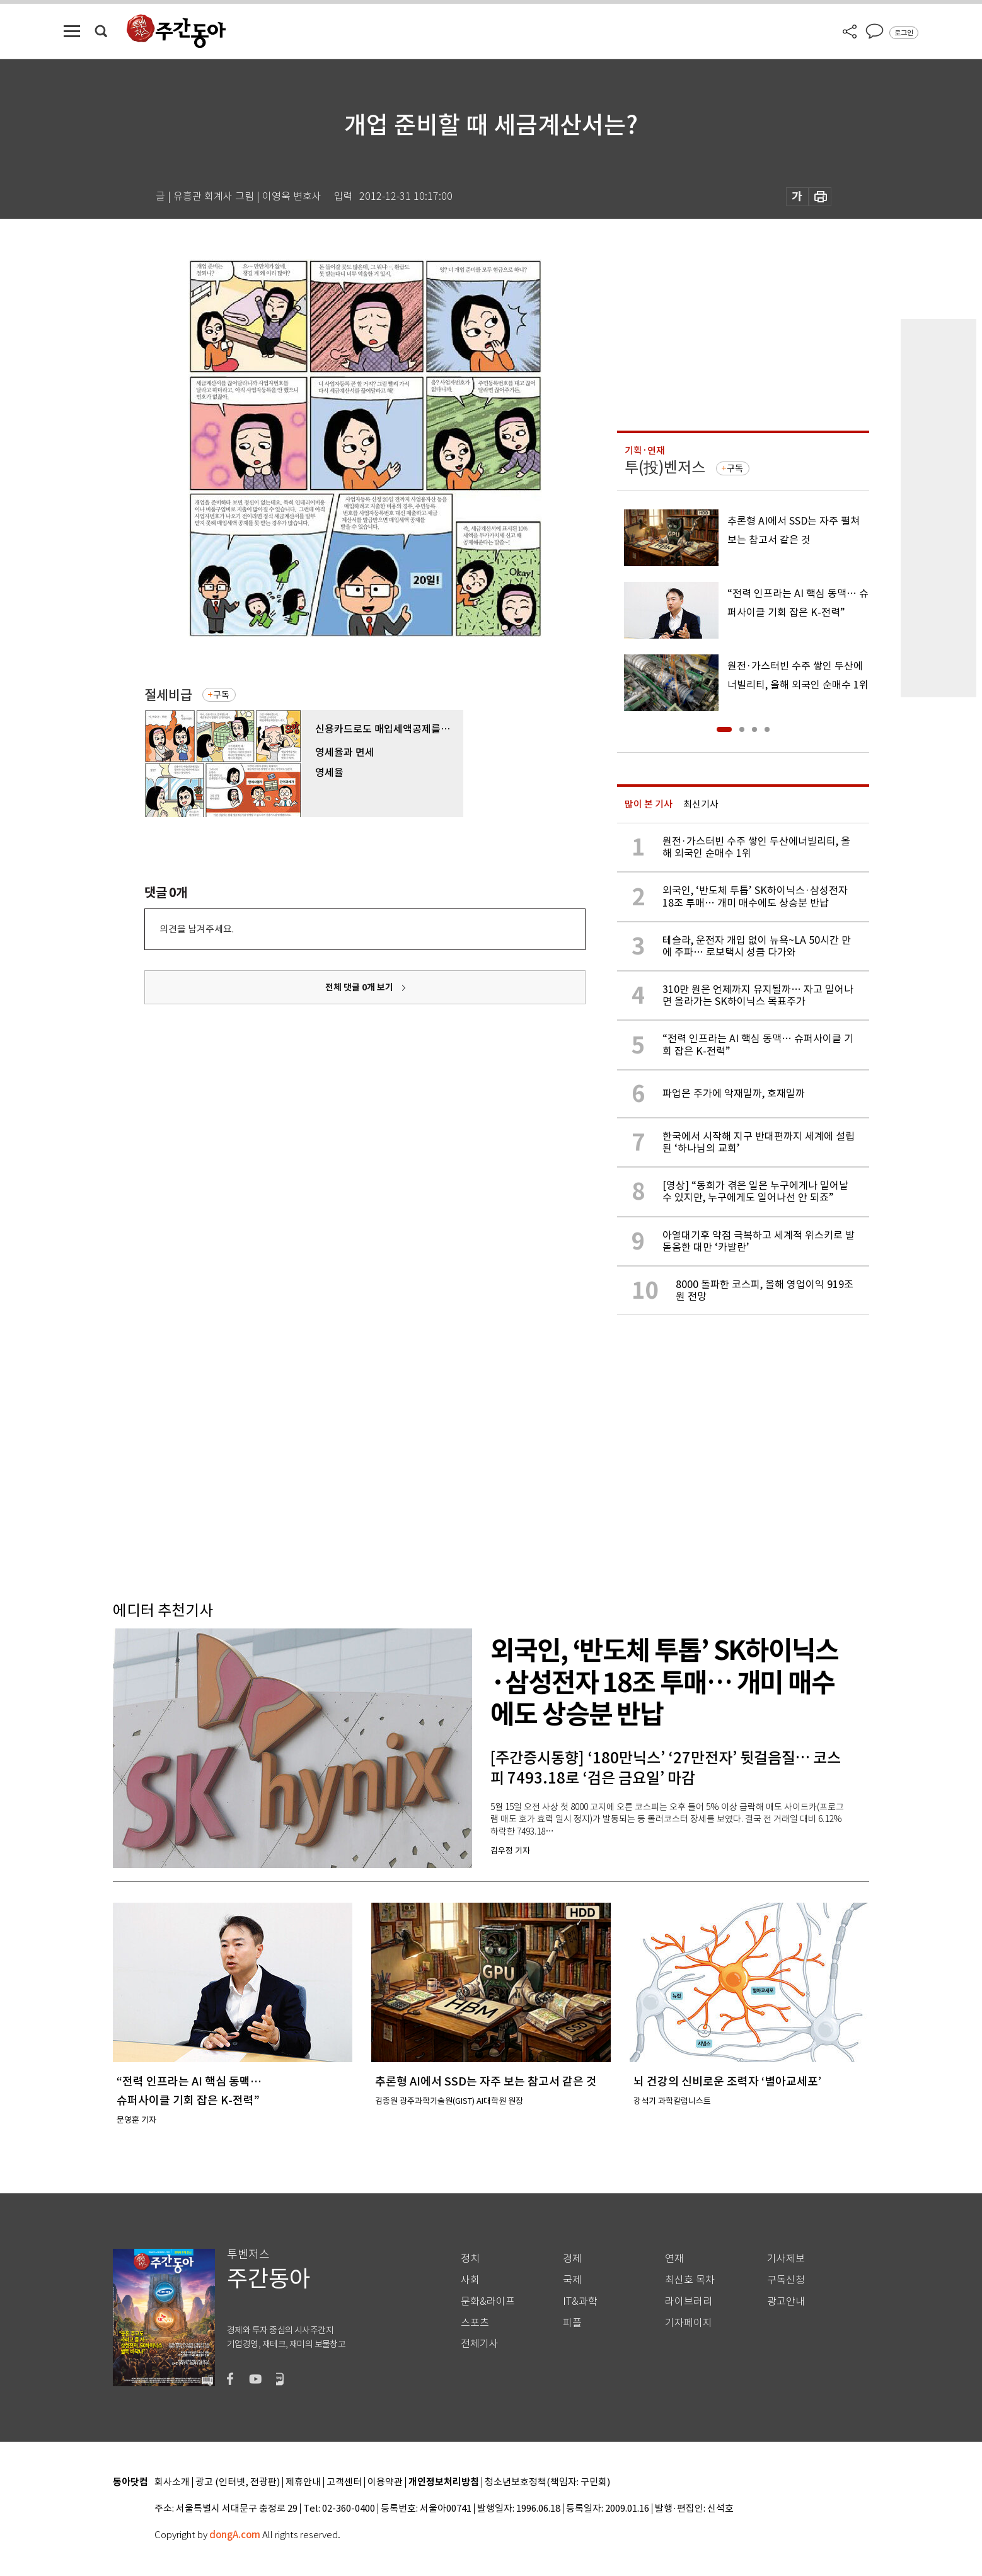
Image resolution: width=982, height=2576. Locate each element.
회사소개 (172, 2482)
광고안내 (786, 2301)
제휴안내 (303, 2482)
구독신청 (786, 2280)
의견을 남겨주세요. (196, 929)
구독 (221, 694)
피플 (572, 2323)
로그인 (903, 32)
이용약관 (385, 2482)
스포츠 (475, 2323)
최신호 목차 (690, 2280)
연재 (674, 2259)
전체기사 (480, 2344)
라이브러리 (688, 2301)
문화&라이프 (488, 2301)
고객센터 (344, 2482)
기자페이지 (688, 2323)
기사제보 (786, 2259)
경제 (572, 2259)
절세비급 (168, 695)
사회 (470, 2280)
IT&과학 (580, 2301)
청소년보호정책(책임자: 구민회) (547, 2482)
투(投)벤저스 (665, 467)
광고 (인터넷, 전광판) (237, 2482)
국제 (572, 2280)
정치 (470, 2259)
